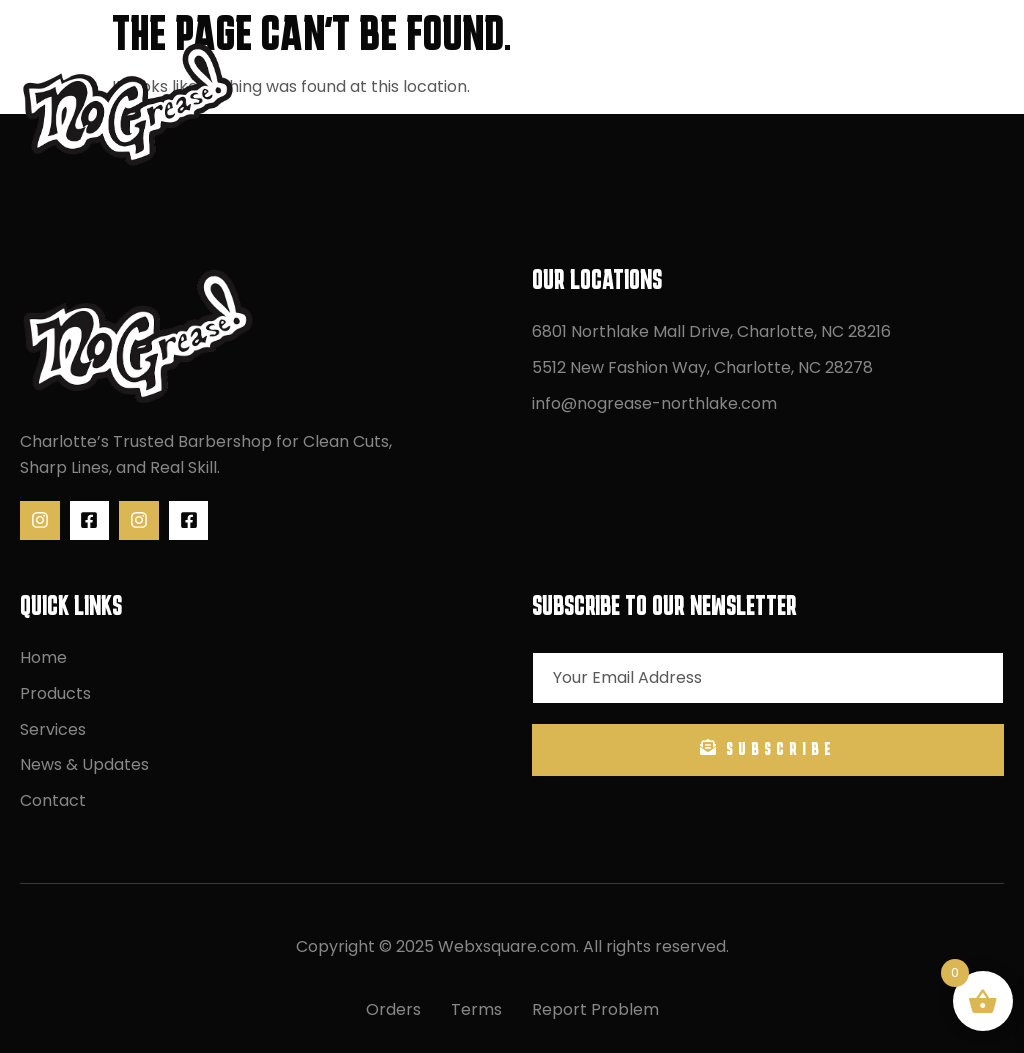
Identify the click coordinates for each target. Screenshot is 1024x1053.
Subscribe (768, 748)
